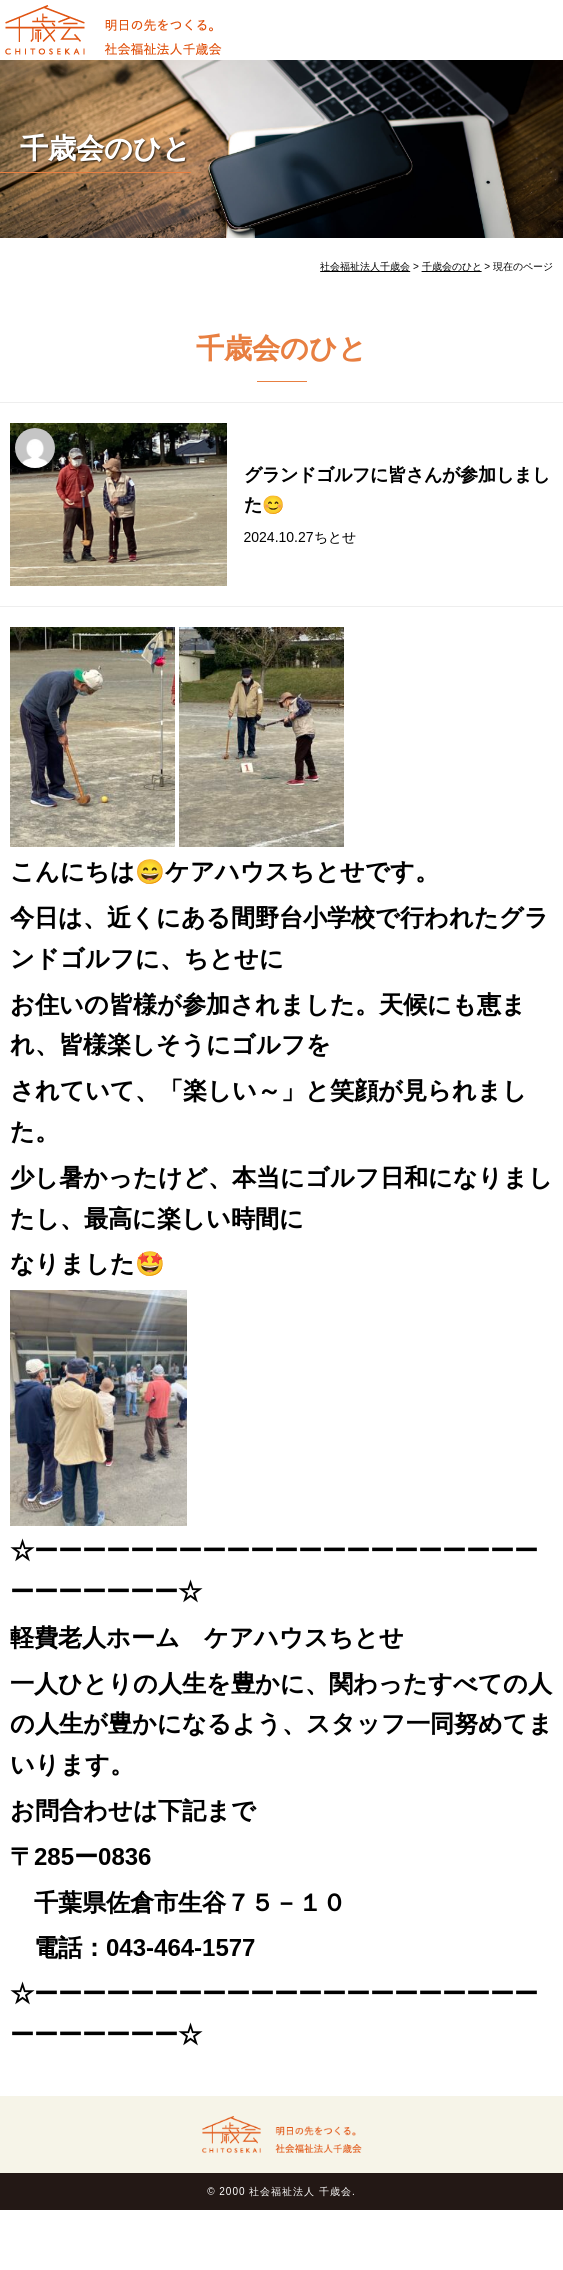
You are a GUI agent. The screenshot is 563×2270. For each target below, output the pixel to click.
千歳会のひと (105, 148)
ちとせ (335, 537)
